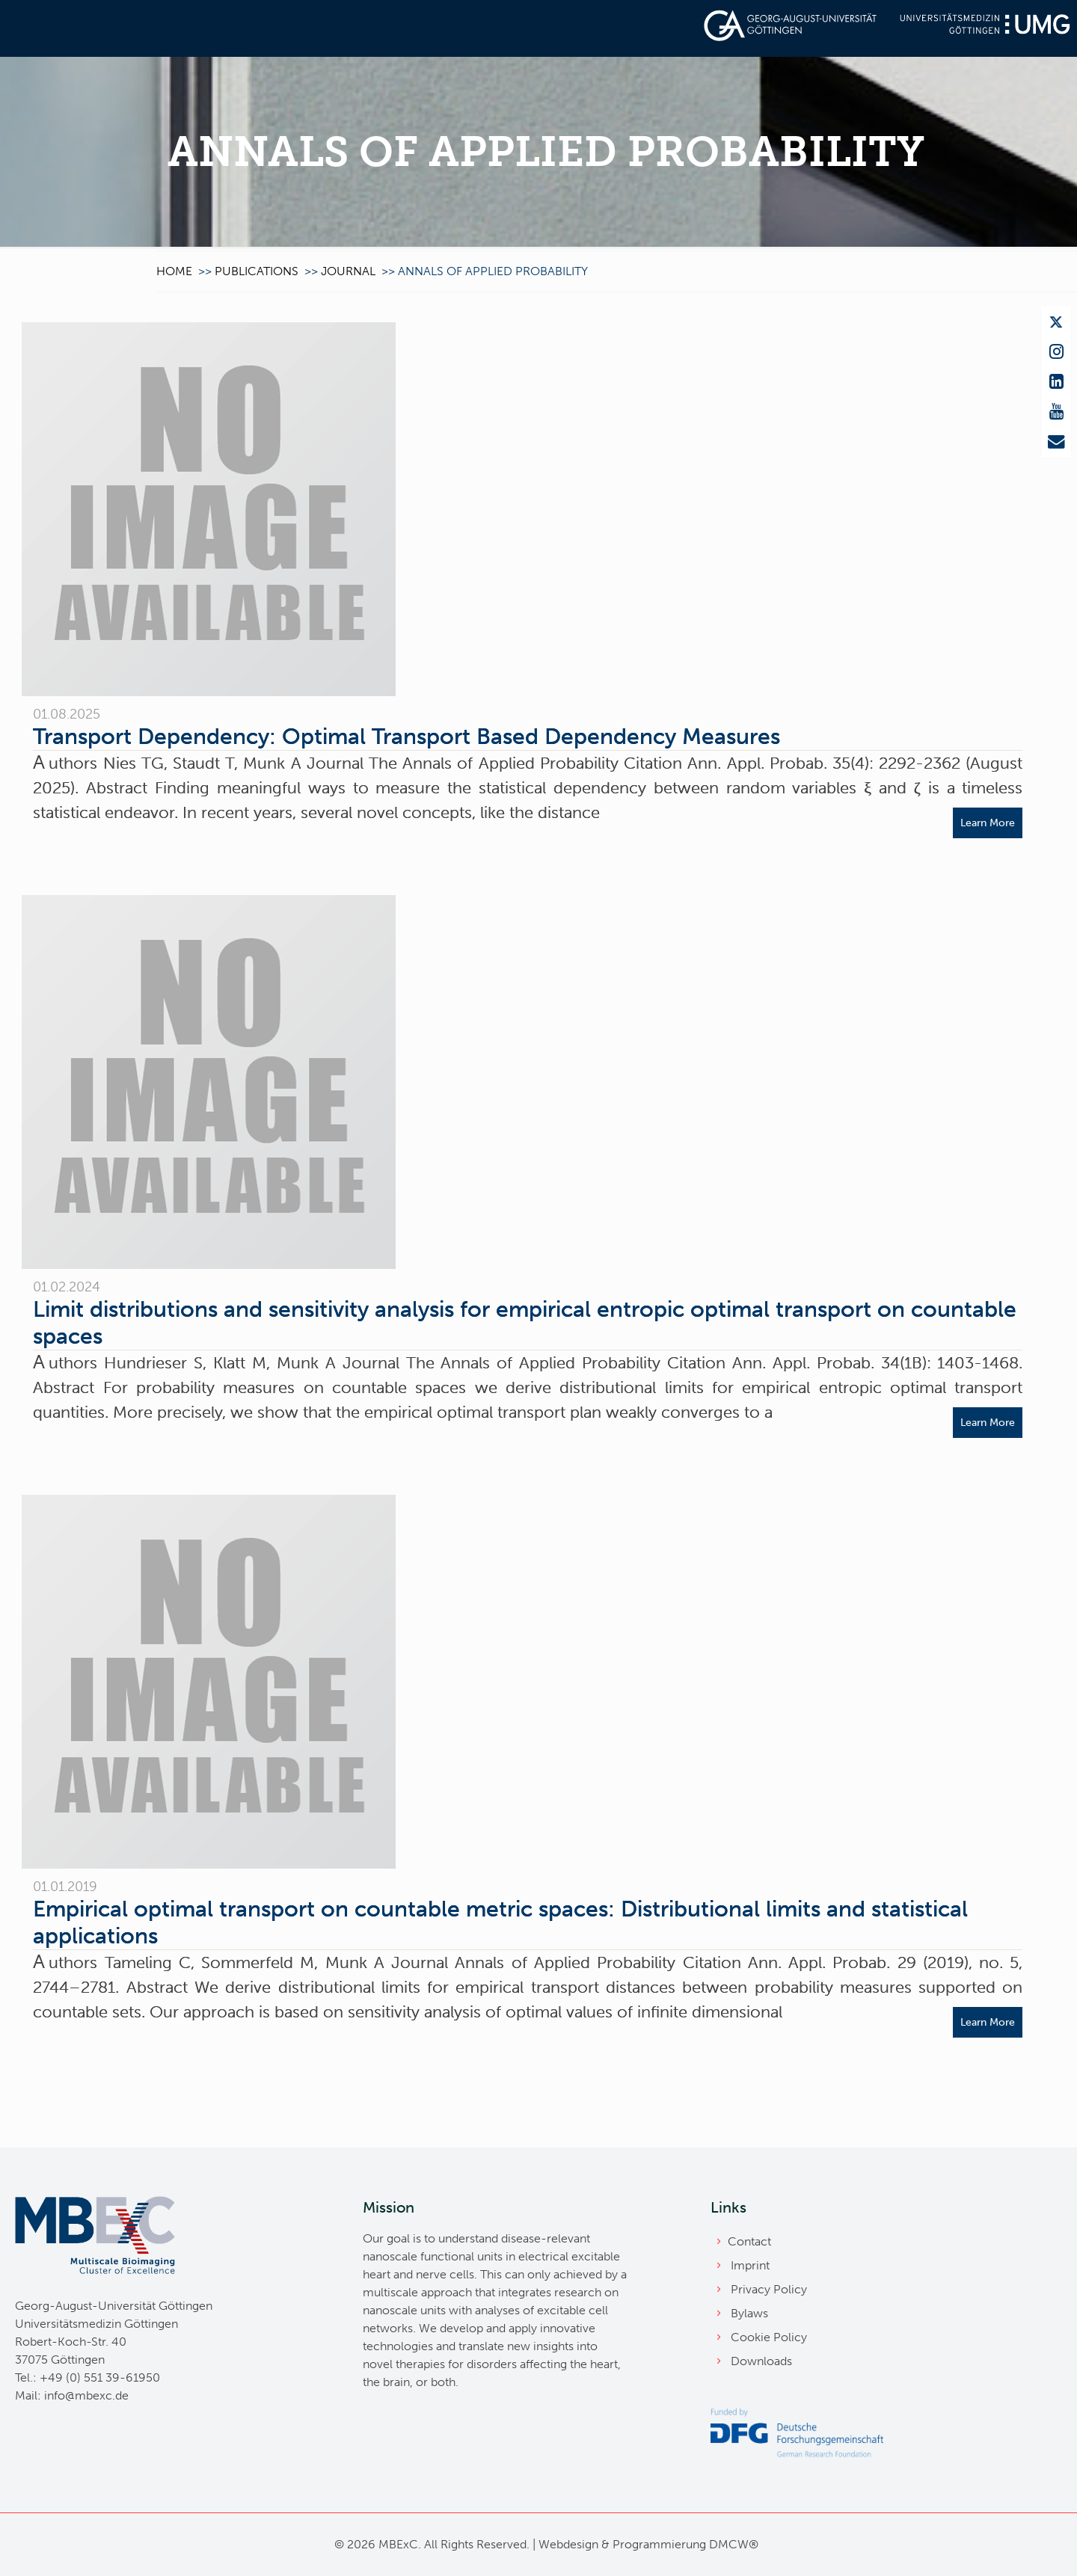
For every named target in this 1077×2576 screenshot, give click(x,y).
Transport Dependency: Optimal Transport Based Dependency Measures (406, 736)
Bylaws (749, 2313)
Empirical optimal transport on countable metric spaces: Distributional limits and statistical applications (500, 1922)
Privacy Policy (769, 2289)
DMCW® (733, 2544)
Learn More (987, 823)
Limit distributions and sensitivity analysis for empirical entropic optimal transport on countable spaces (524, 1323)
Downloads (761, 2361)
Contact (749, 2241)
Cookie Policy (769, 2337)
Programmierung (659, 2544)
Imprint (750, 2265)
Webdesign (568, 2544)
